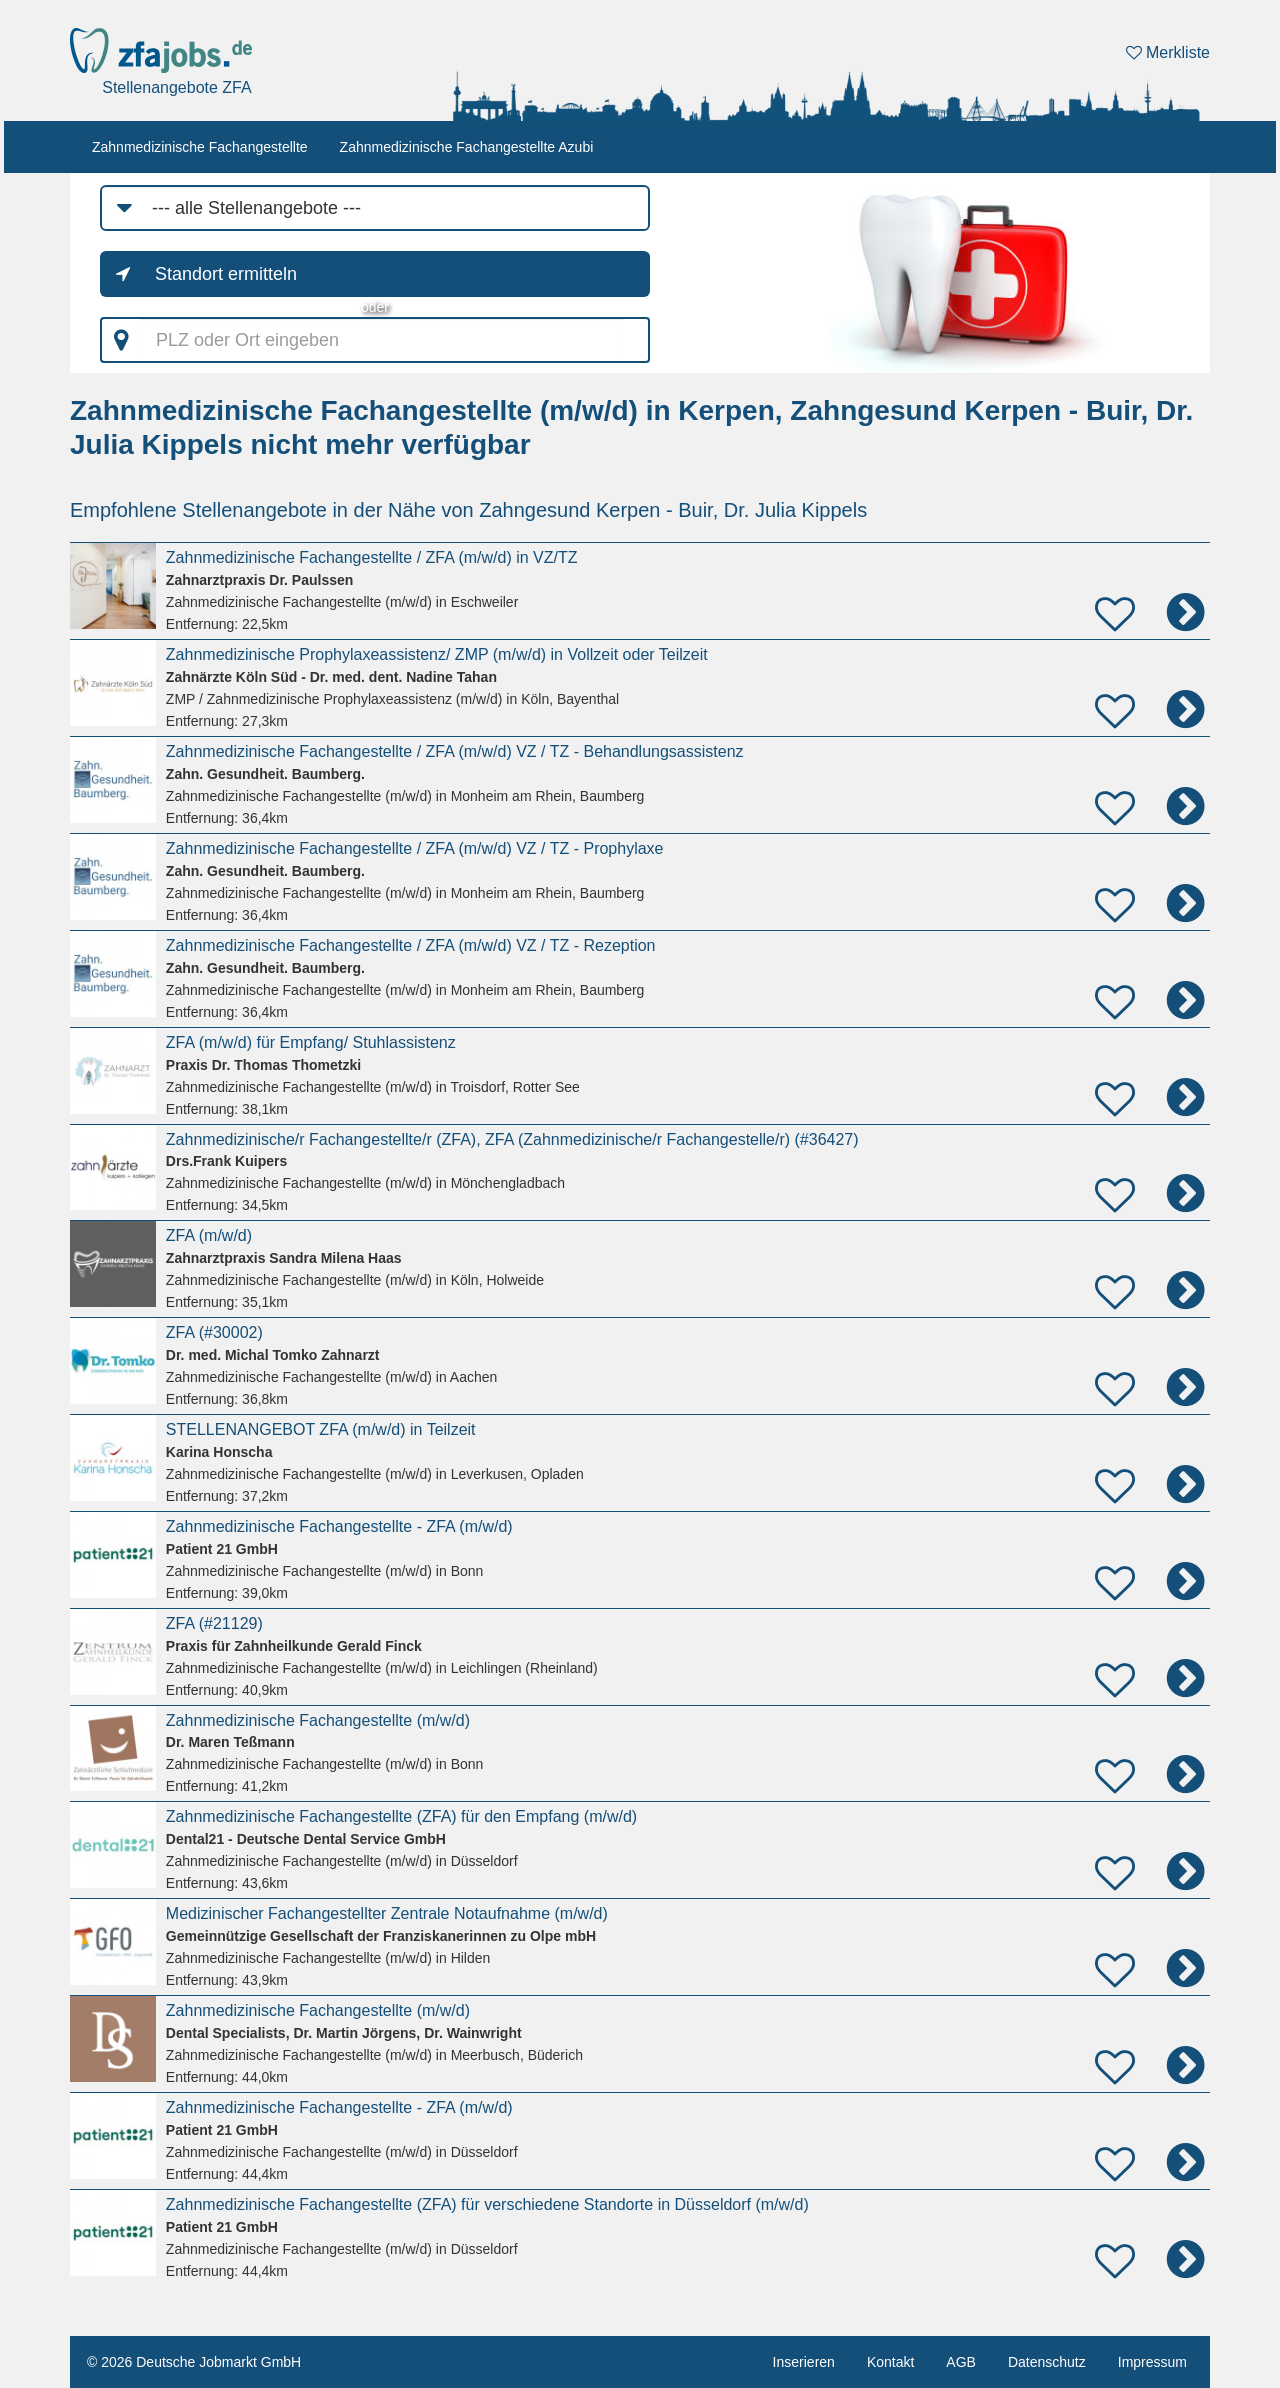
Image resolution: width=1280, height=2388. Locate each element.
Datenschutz (1047, 2362)
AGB (961, 2362)
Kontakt (890, 2362)
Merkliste (1168, 52)
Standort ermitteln (226, 274)
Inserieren (804, 2362)
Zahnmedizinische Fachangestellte (200, 147)
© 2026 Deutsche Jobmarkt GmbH (194, 2362)
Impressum (1152, 2362)
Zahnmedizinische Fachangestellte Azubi (467, 147)
